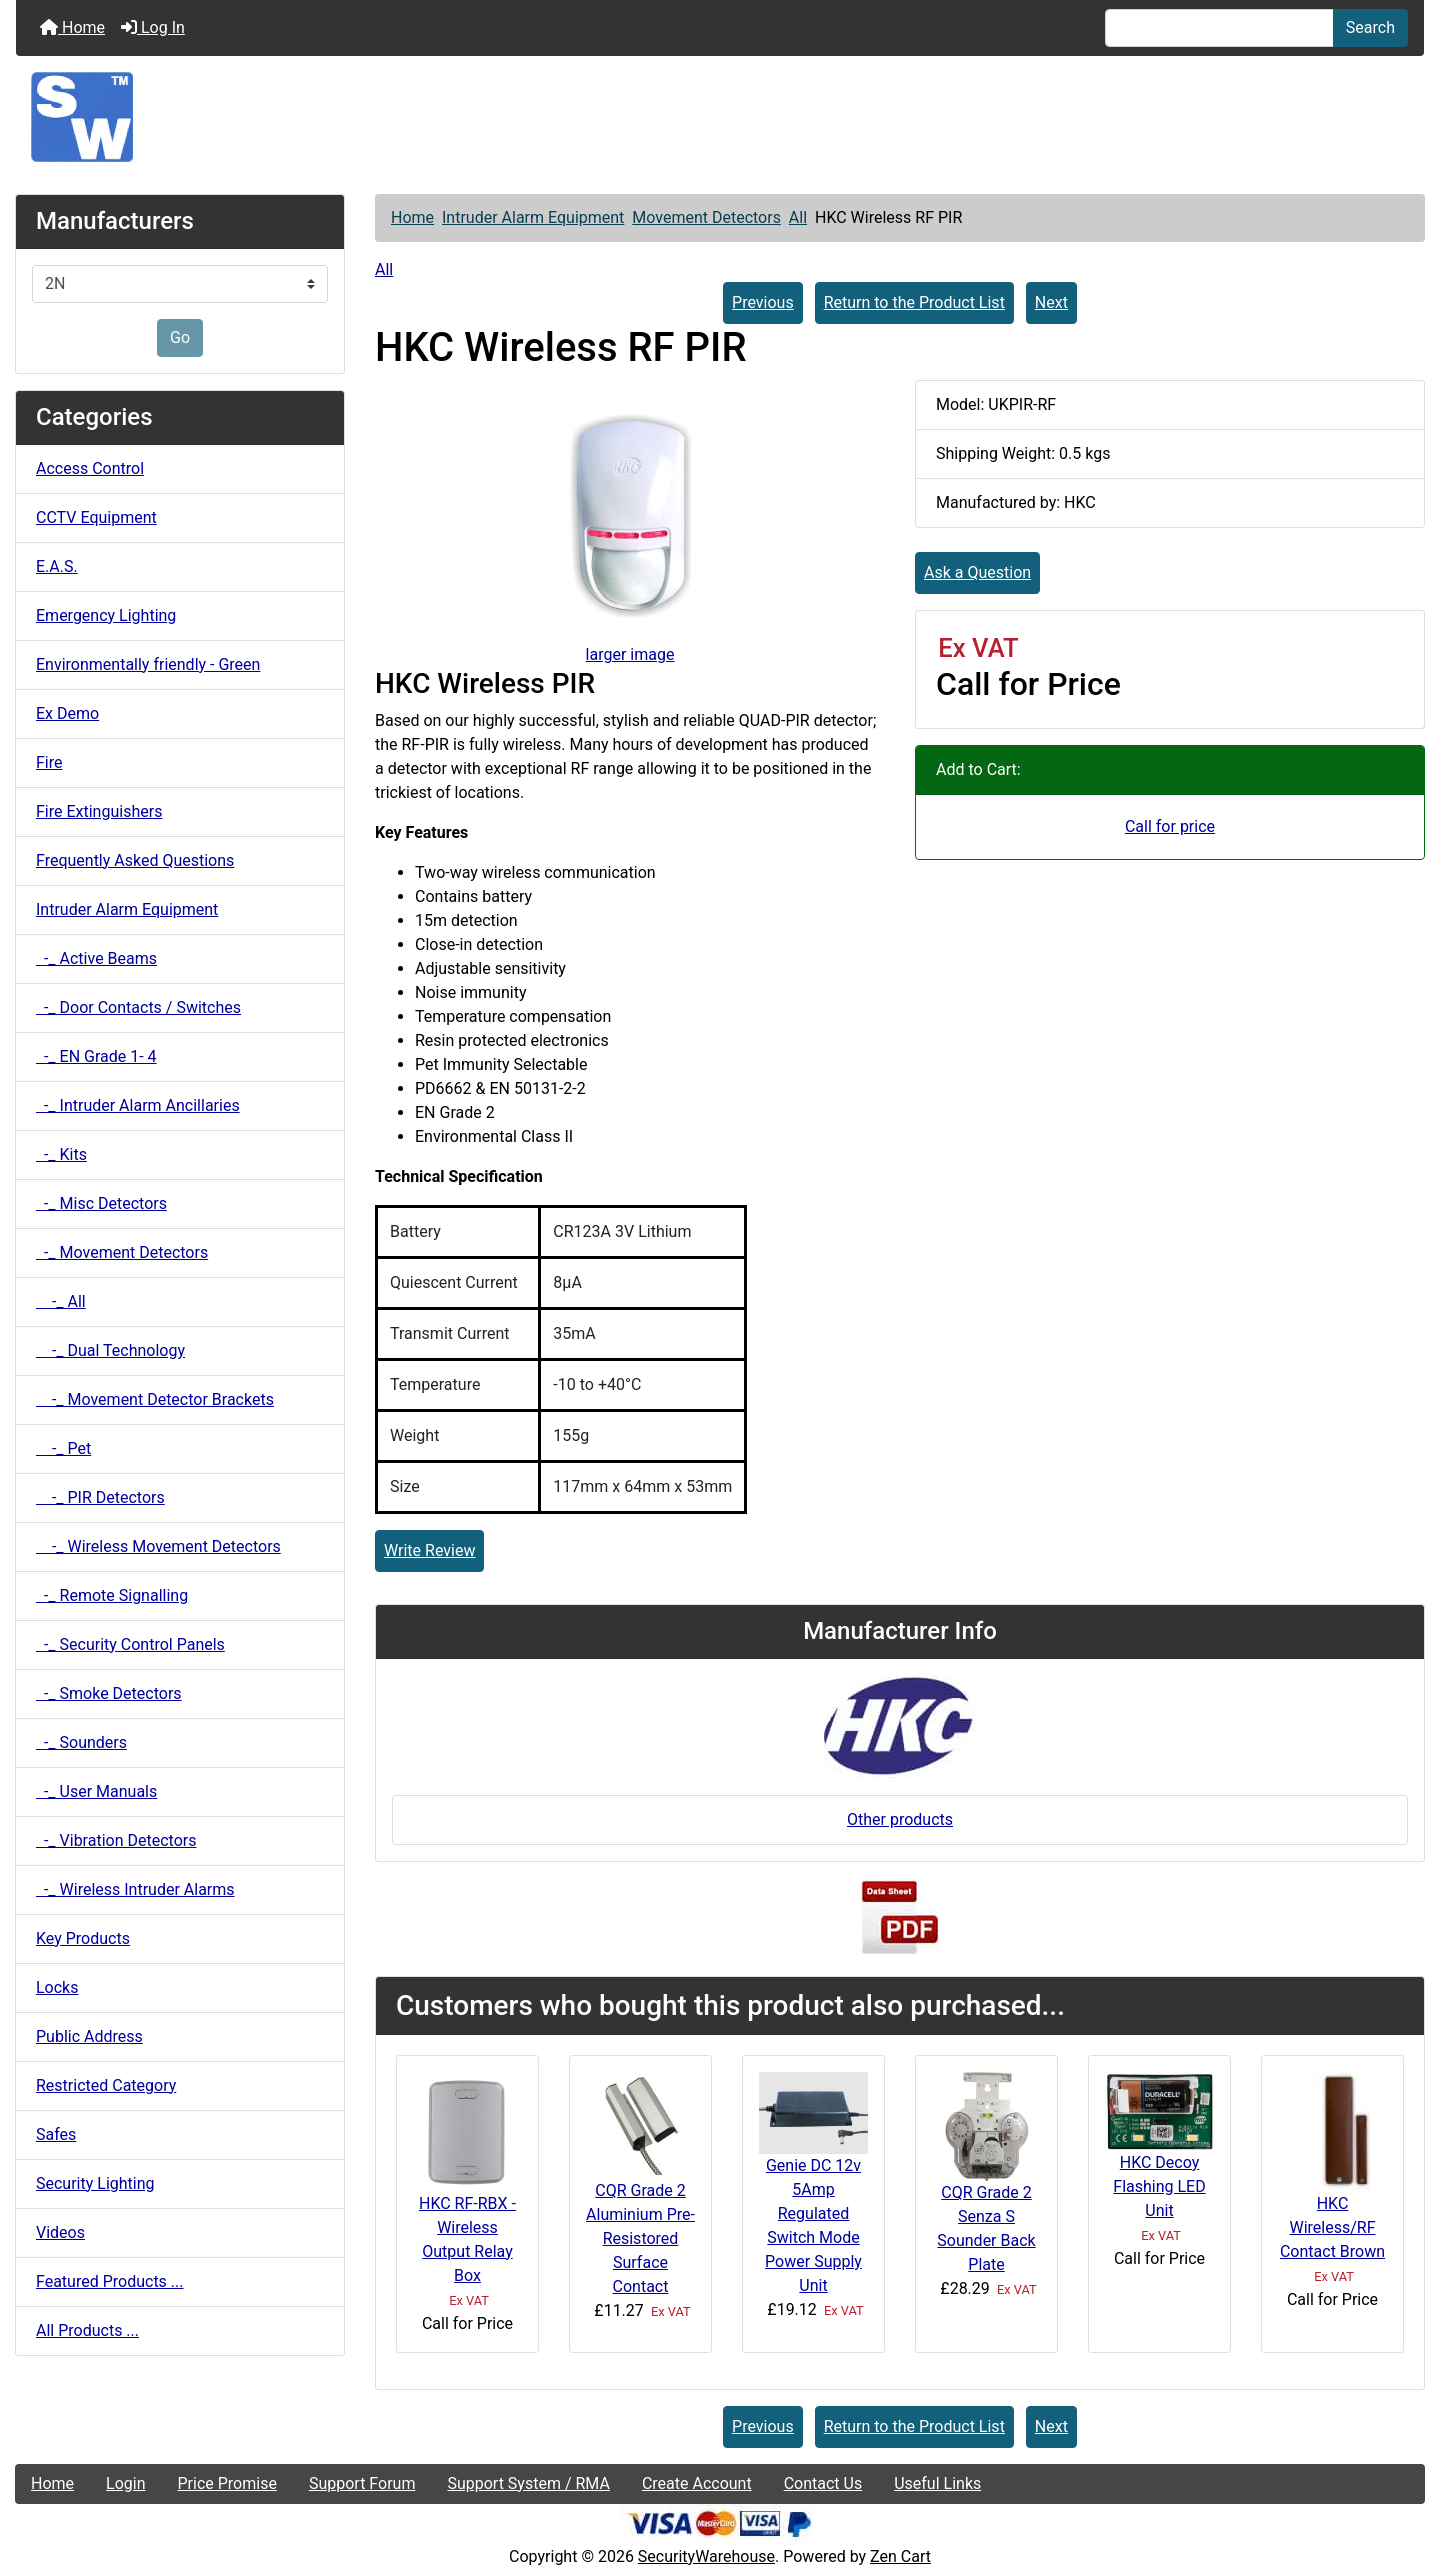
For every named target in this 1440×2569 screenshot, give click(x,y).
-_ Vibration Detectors (116, 1840)
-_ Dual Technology (110, 1350)
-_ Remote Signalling (112, 1595)
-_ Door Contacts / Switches (138, 1007)
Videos (60, 2232)
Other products (900, 1819)
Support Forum (362, 2483)
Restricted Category (106, 2085)
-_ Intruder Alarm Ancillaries (138, 1105)
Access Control (90, 468)
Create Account (697, 2483)
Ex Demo (67, 713)
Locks (57, 1987)
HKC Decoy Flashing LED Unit (1159, 2186)
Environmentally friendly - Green (148, 664)
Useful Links (937, 2483)
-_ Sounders (81, 1742)
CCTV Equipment (96, 517)
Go (180, 337)
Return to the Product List (914, 302)
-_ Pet (63, 1448)
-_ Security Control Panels (130, 1644)
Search (1370, 27)
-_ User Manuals (96, 1791)
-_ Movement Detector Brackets (155, 1399)
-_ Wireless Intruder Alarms (135, 1889)
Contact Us (823, 2483)
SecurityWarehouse (706, 2556)
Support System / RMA (528, 2483)
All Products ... (87, 2330)
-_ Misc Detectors (101, 1203)
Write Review (429, 1550)
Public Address (89, 2036)
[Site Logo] (720, 117)
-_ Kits (61, 1154)
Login (125, 2483)
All (798, 217)
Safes (56, 2134)
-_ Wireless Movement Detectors (158, 1546)
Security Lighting (95, 2183)
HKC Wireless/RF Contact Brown (1332, 2227)
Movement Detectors (706, 217)
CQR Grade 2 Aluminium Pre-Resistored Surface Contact (640, 2238)
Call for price (1170, 826)
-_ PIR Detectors (100, 1497)
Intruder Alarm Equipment (533, 217)
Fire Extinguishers (99, 811)
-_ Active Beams (96, 958)
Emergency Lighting (106, 615)
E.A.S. (57, 566)
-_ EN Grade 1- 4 (96, 1056)
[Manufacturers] (180, 284)
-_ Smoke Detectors (109, 1693)
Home (72, 27)
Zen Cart (900, 2556)
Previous (763, 302)
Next (1051, 302)
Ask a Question (977, 572)
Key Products (83, 1938)
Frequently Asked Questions (135, 860)
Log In (153, 27)
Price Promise (227, 2483)
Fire (49, 762)
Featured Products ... (110, 2281)
